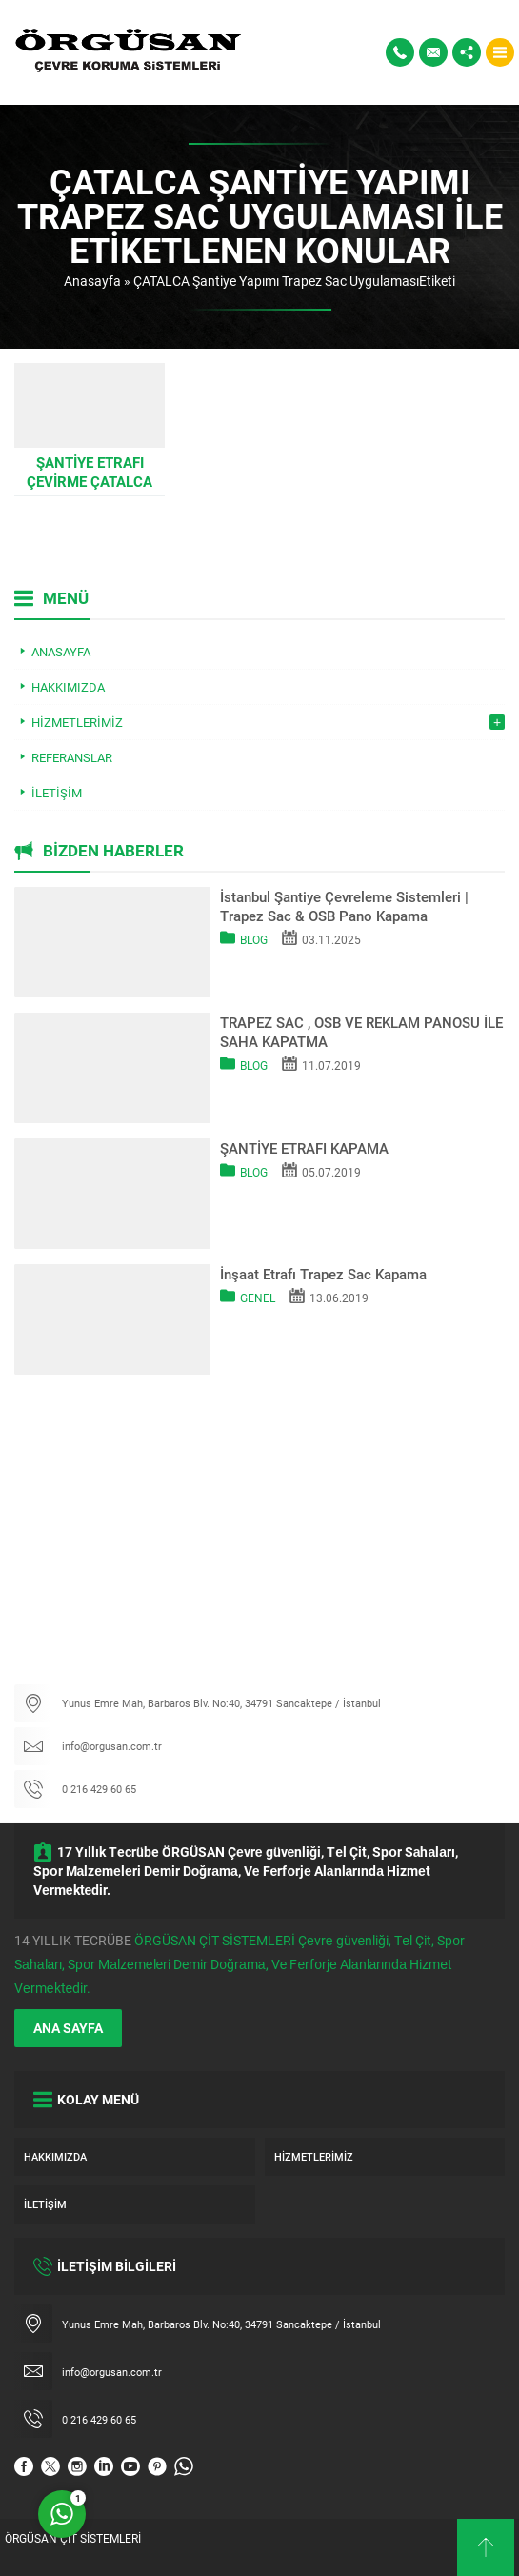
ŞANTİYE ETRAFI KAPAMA (304, 1147)
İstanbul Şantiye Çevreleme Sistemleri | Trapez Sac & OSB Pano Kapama (344, 906)
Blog (254, 939)
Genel (257, 1297)
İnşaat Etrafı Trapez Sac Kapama (323, 1273)
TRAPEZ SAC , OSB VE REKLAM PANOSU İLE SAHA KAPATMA (361, 1032)
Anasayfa (92, 281)
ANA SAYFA (68, 2028)
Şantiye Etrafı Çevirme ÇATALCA (89, 472)
